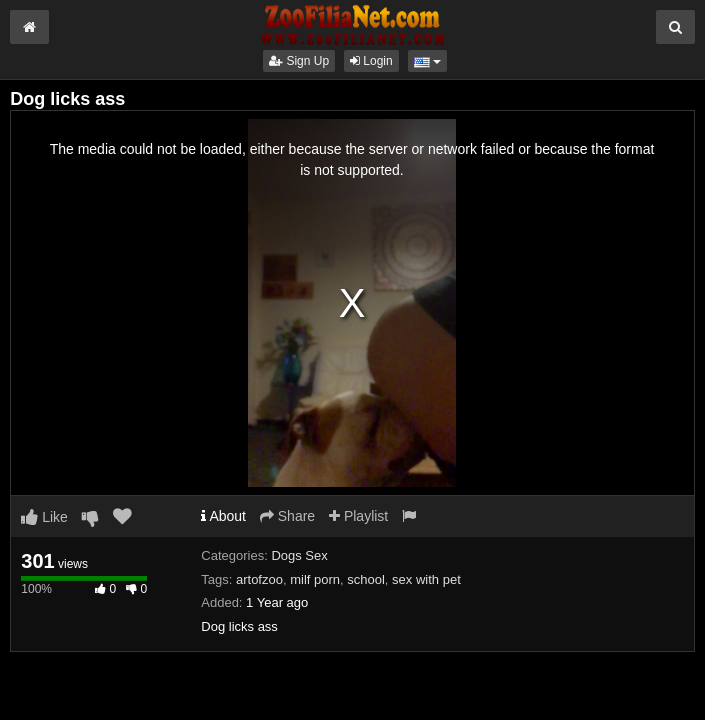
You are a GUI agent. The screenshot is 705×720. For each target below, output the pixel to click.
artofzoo (259, 579)
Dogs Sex (299, 555)
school (366, 579)
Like (44, 517)
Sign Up (299, 61)
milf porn (315, 579)
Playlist (358, 516)
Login (371, 61)
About (223, 516)
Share (287, 516)
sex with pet (426, 579)
